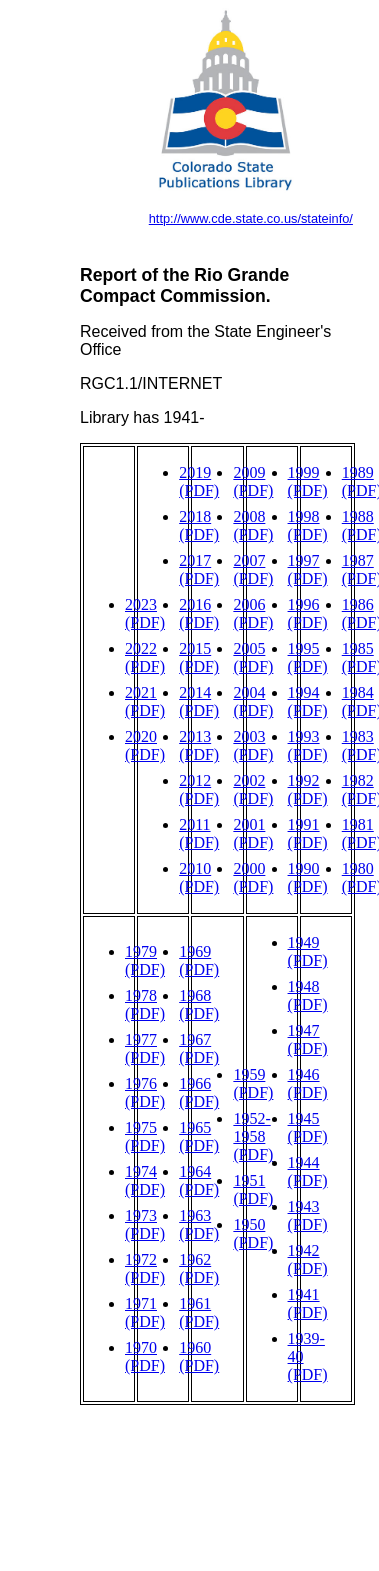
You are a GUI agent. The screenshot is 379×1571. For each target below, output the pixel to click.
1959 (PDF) (253, 1083)
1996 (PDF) (308, 613)
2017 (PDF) (199, 569)
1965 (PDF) (199, 1136)
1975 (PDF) (145, 1136)
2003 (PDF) (253, 745)
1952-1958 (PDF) (253, 1136)
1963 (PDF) (199, 1224)
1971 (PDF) (145, 1312)
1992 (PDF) (308, 789)
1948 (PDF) (308, 995)
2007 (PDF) (253, 569)
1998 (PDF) (308, 525)
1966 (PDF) (199, 1092)
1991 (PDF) (308, 833)
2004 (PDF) (253, 701)
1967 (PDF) (199, 1048)
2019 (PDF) (199, 481)
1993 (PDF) (308, 745)
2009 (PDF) (253, 481)
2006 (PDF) (253, 613)
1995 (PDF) (308, 657)
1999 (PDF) (308, 481)
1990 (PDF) (308, 877)
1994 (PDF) (308, 701)
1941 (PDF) (308, 1303)
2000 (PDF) (253, 877)
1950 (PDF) (253, 1233)
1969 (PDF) (199, 960)
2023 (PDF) (145, 613)
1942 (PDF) (308, 1259)
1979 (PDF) (145, 960)
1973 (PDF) (145, 1224)
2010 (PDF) (199, 877)
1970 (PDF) (145, 1356)
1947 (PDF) (308, 1039)
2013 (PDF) (199, 745)
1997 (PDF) (308, 569)
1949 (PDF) (308, 951)
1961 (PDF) (199, 1312)
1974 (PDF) (145, 1180)
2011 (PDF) (199, 833)
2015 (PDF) (199, 657)
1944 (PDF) (308, 1171)
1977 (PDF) (145, 1048)
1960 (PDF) (199, 1356)
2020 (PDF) (145, 745)
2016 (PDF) (199, 613)
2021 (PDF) (145, 701)
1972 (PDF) (145, 1268)
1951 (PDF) (253, 1189)
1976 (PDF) (145, 1092)
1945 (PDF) (308, 1127)
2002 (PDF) (253, 789)
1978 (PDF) (145, 1004)
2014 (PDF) (199, 701)
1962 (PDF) (199, 1268)
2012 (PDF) (199, 789)
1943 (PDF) (308, 1215)
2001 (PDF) (253, 833)
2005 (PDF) (253, 657)
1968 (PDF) (199, 1004)
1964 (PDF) (199, 1180)
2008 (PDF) (253, 525)
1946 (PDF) (308, 1083)
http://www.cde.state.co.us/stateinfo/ (251, 218)
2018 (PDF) (199, 525)
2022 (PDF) (145, 657)
